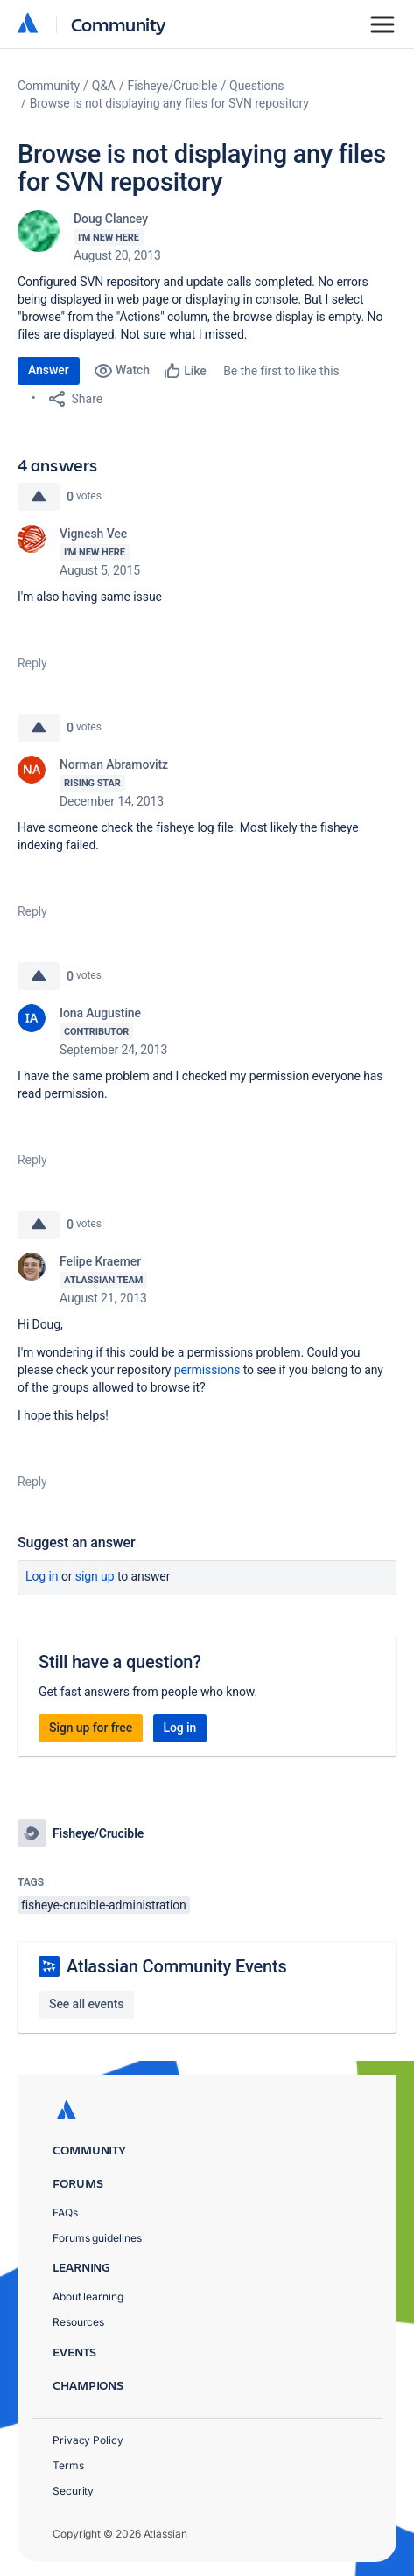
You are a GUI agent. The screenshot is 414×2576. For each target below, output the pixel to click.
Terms (68, 2465)
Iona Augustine (100, 1013)
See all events (86, 2004)
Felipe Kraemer (100, 1261)
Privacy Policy (88, 2440)
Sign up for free (90, 1728)
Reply (32, 663)
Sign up (95, 1576)
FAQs (65, 2212)
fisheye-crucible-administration (103, 1905)
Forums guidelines (97, 2237)
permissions (207, 1370)
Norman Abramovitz (114, 764)
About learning (88, 2296)
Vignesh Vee (93, 534)
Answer (48, 370)
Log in (42, 1576)
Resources (78, 2321)
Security (73, 2490)
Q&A (104, 86)
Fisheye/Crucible (173, 86)
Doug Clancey (111, 219)
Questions (256, 86)
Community (118, 24)
